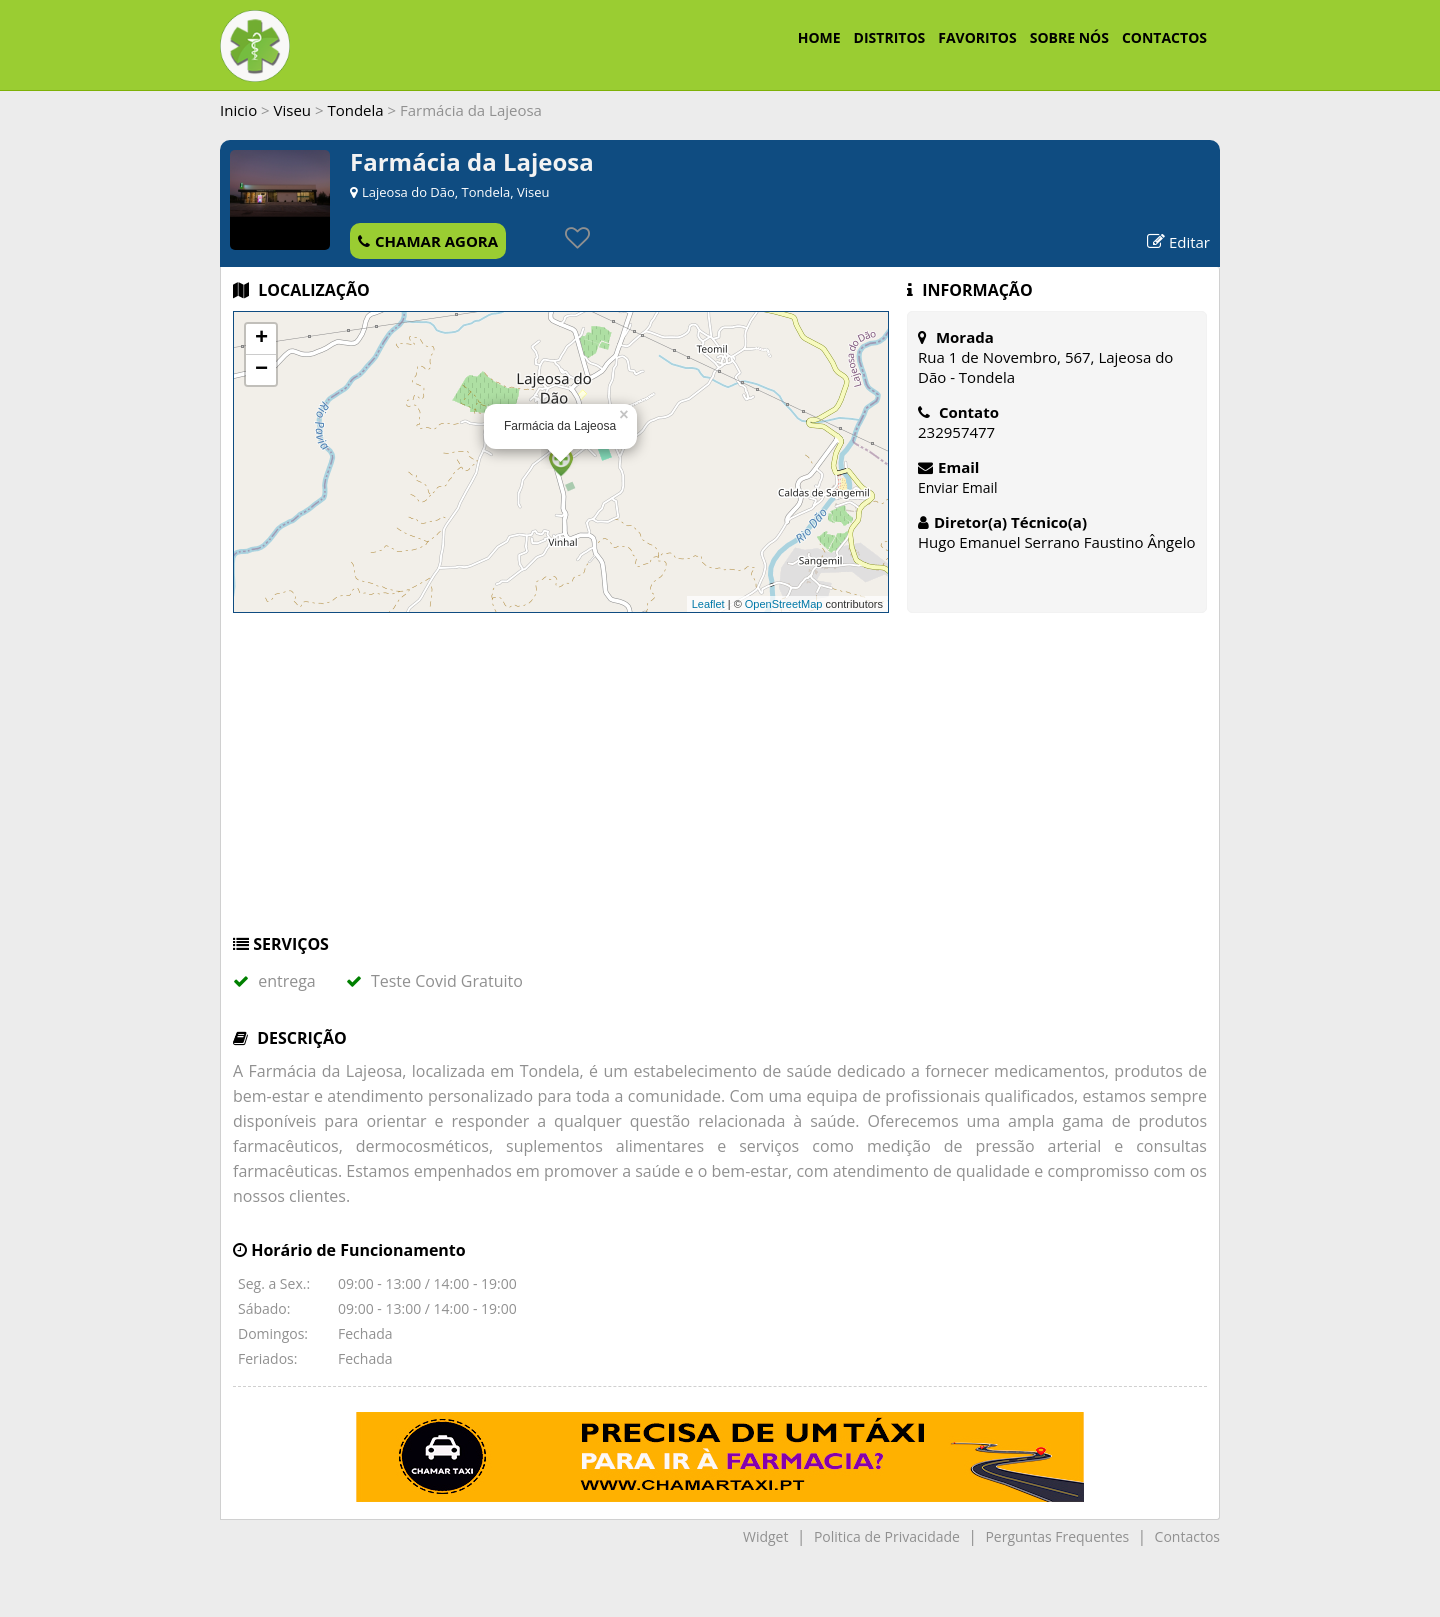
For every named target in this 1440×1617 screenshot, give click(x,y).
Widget (765, 1536)
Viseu (293, 110)
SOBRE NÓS (1069, 37)
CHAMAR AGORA (428, 241)
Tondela (355, 110)
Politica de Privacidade (887, 1536)
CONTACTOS (1164, 37)
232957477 (956, 432)
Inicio (238, 110)
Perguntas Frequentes (1057, 1536)
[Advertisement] (720, 783)
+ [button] (261, 339)
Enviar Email (958, 487)
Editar (1178, 242)
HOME (819, 37)
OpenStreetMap (784, 604)
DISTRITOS (890, 37)
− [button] (261, 370)
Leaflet (708, 604)
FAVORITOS (977, 37)
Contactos (1187, 1536)
